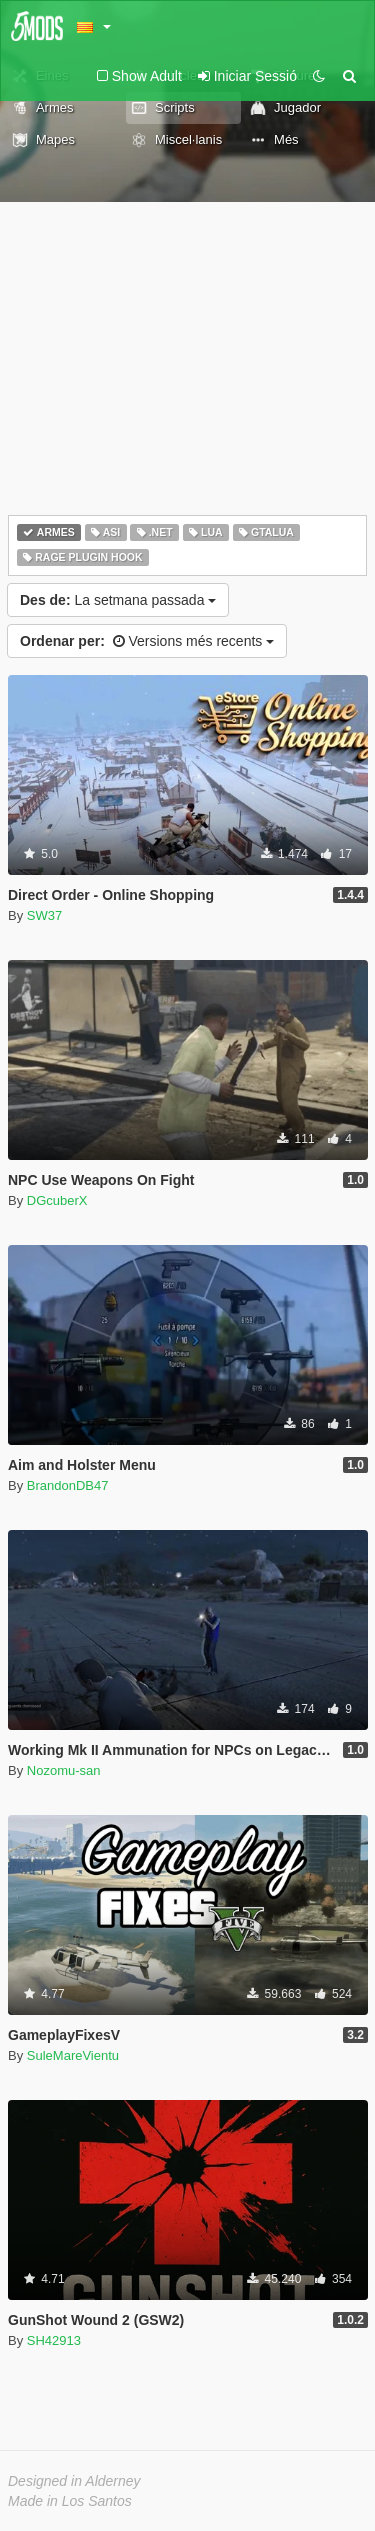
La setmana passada (118, 600)
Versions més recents (147, 641)
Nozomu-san (64, 1770)
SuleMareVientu (73, 2055)
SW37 (44, 915)
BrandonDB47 (68, 1485)
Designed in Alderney (74, 2481)
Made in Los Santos (70, 2501)
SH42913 (54, 2340)
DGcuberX (57, 1200)
